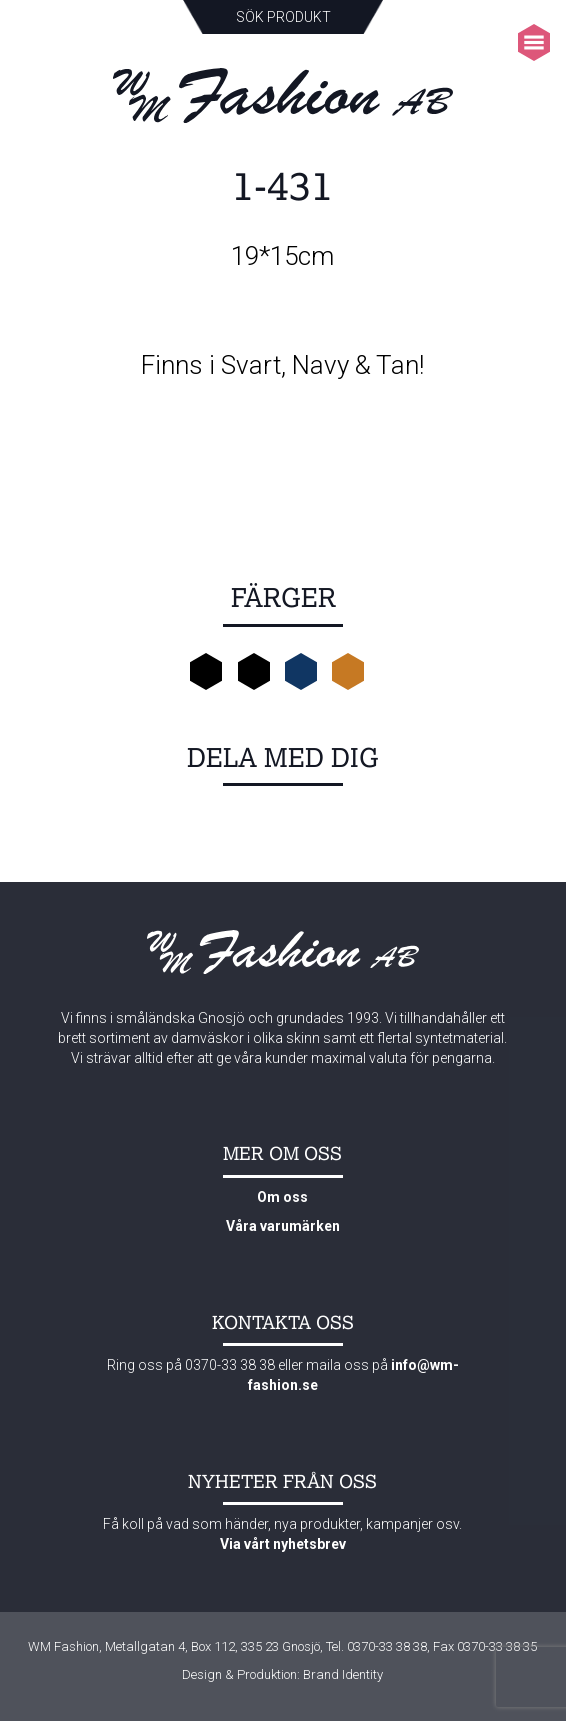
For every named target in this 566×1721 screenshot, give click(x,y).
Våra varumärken (283, 1226)
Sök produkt (283, 17)
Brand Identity (343, 1674)
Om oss (282, 1197)
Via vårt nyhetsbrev (283, 1544)
